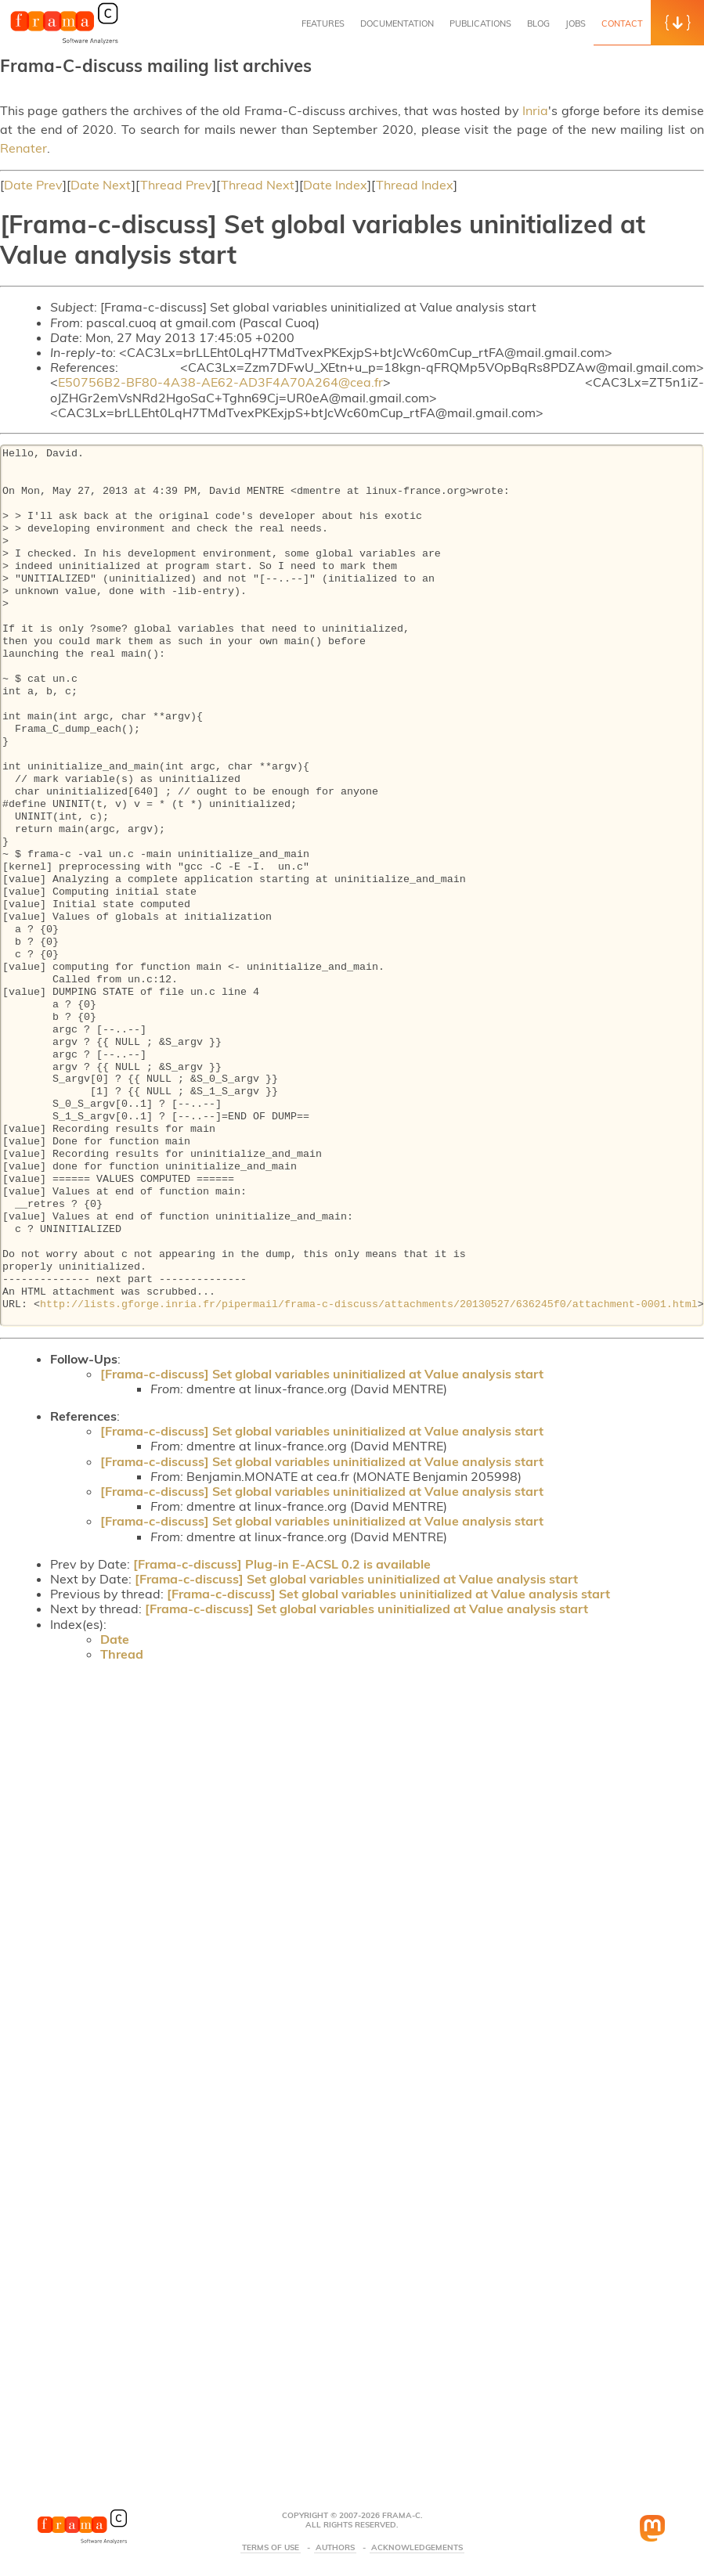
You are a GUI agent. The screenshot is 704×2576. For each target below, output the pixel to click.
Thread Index (414, 185)
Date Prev (33, 185)
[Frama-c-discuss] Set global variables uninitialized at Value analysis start (321, 1374)
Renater (23, 148)
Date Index (335, 185)
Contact (622, 23)
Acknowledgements (417, 2548)
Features (323, 23)
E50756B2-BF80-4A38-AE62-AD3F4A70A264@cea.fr (220, 382)
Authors (335, 2548)
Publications (480, 23)
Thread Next (258, 185)
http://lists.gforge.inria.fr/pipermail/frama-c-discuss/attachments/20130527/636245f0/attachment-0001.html (369, 1305)
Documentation (397, 23)
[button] (677, 22)
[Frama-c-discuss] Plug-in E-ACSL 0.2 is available (282, 1564)
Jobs (575, 23)
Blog (538, 23)
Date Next (101, 185)
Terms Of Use (270, 2548)
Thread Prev (176, 185)
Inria (535, 110)
